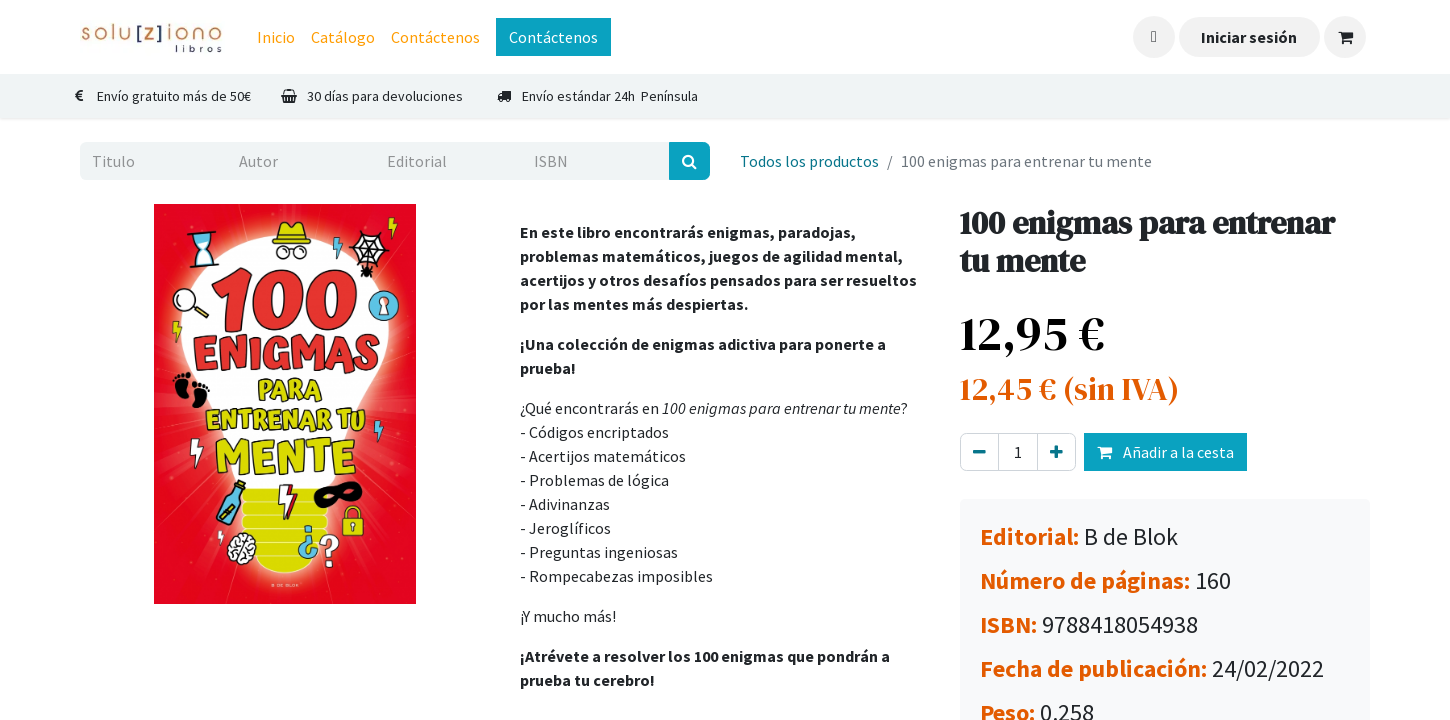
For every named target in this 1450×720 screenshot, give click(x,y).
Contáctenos (553, 37)
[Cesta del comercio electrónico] (1345, 37)
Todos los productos (809, 161)
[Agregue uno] (1056, 452)
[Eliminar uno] (979, 452)
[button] (1154, 37)
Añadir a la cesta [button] (1165, 452)
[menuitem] (276, 37)
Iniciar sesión (1249, 37)
